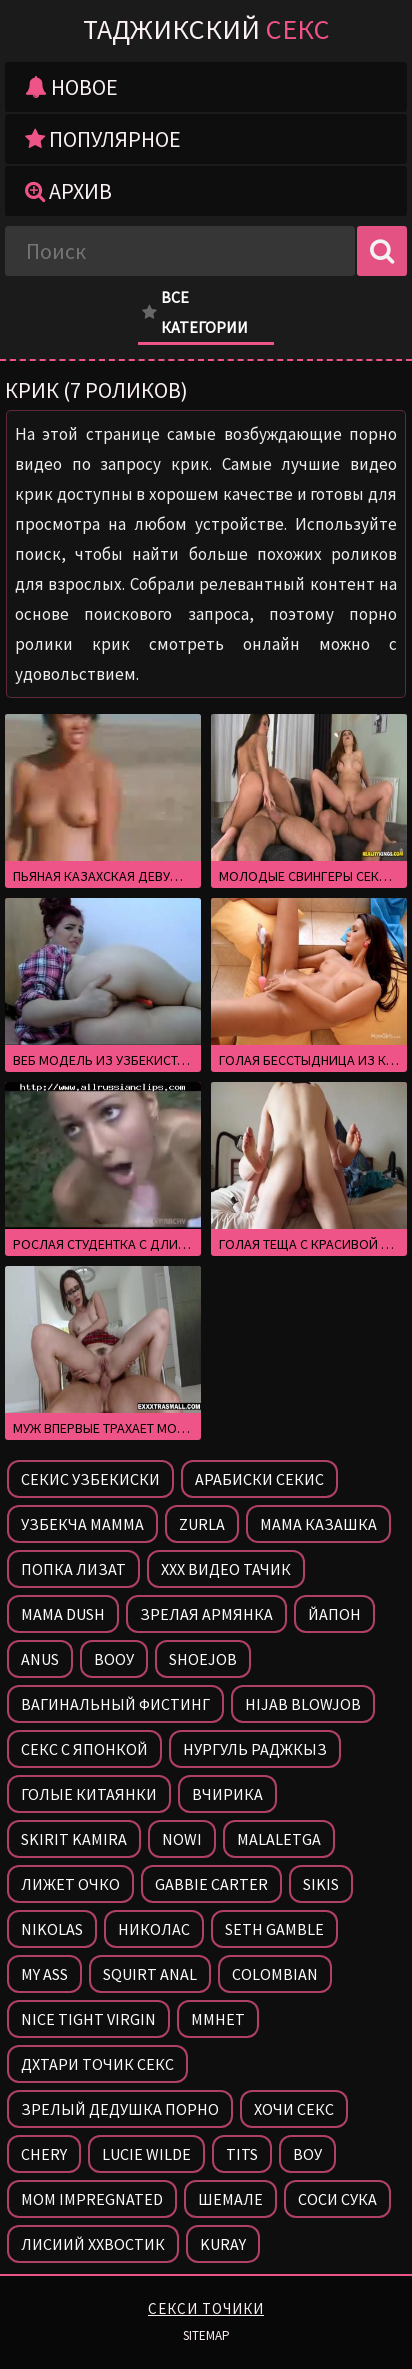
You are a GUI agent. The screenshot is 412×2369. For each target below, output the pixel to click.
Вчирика (227, 1794)
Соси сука (337, 2199)
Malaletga (279, 1839)
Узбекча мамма (82, 1524)
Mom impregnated (92, 2199)
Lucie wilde (146, 2154)
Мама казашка (318, 1524)
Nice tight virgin (88, 2019)
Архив (68, 191)
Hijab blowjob (303, 1704)
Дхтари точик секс (97, 2064)
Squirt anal (150, 1974)
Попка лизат (73, 1569)
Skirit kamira (74, 1839)
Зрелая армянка (206, 1614)
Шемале (230, 2199)
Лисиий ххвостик (93, 2244)
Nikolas (52, 1929)
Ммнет (218, 2019)
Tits (242, 2154)
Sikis (321, 1884)
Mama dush (63, 1614)
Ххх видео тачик (226, 1569)
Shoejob (203, 1659)
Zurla (202, 1524)
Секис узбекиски (90, 1479)
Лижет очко (70, 1884)
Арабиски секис (259, 1479)
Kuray (223, 2244)
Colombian (275, 1974)
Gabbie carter (211, 1884)
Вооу (114, 1659)
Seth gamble (274, 1929)
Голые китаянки (89, 1794)
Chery (44, 2154)
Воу (307, 2154)
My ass (44, 1974)
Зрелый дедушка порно (120, 2109)
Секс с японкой (84, 1749)
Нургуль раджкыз (255, 1749)
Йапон (334, 1614)
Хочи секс (294, 2109)
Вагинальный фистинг (115, 1704)
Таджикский (206, 29)
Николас (154, 1929)
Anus (40, 1659)
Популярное (103, 139)
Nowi (182, 1839)
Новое (71, 87)
